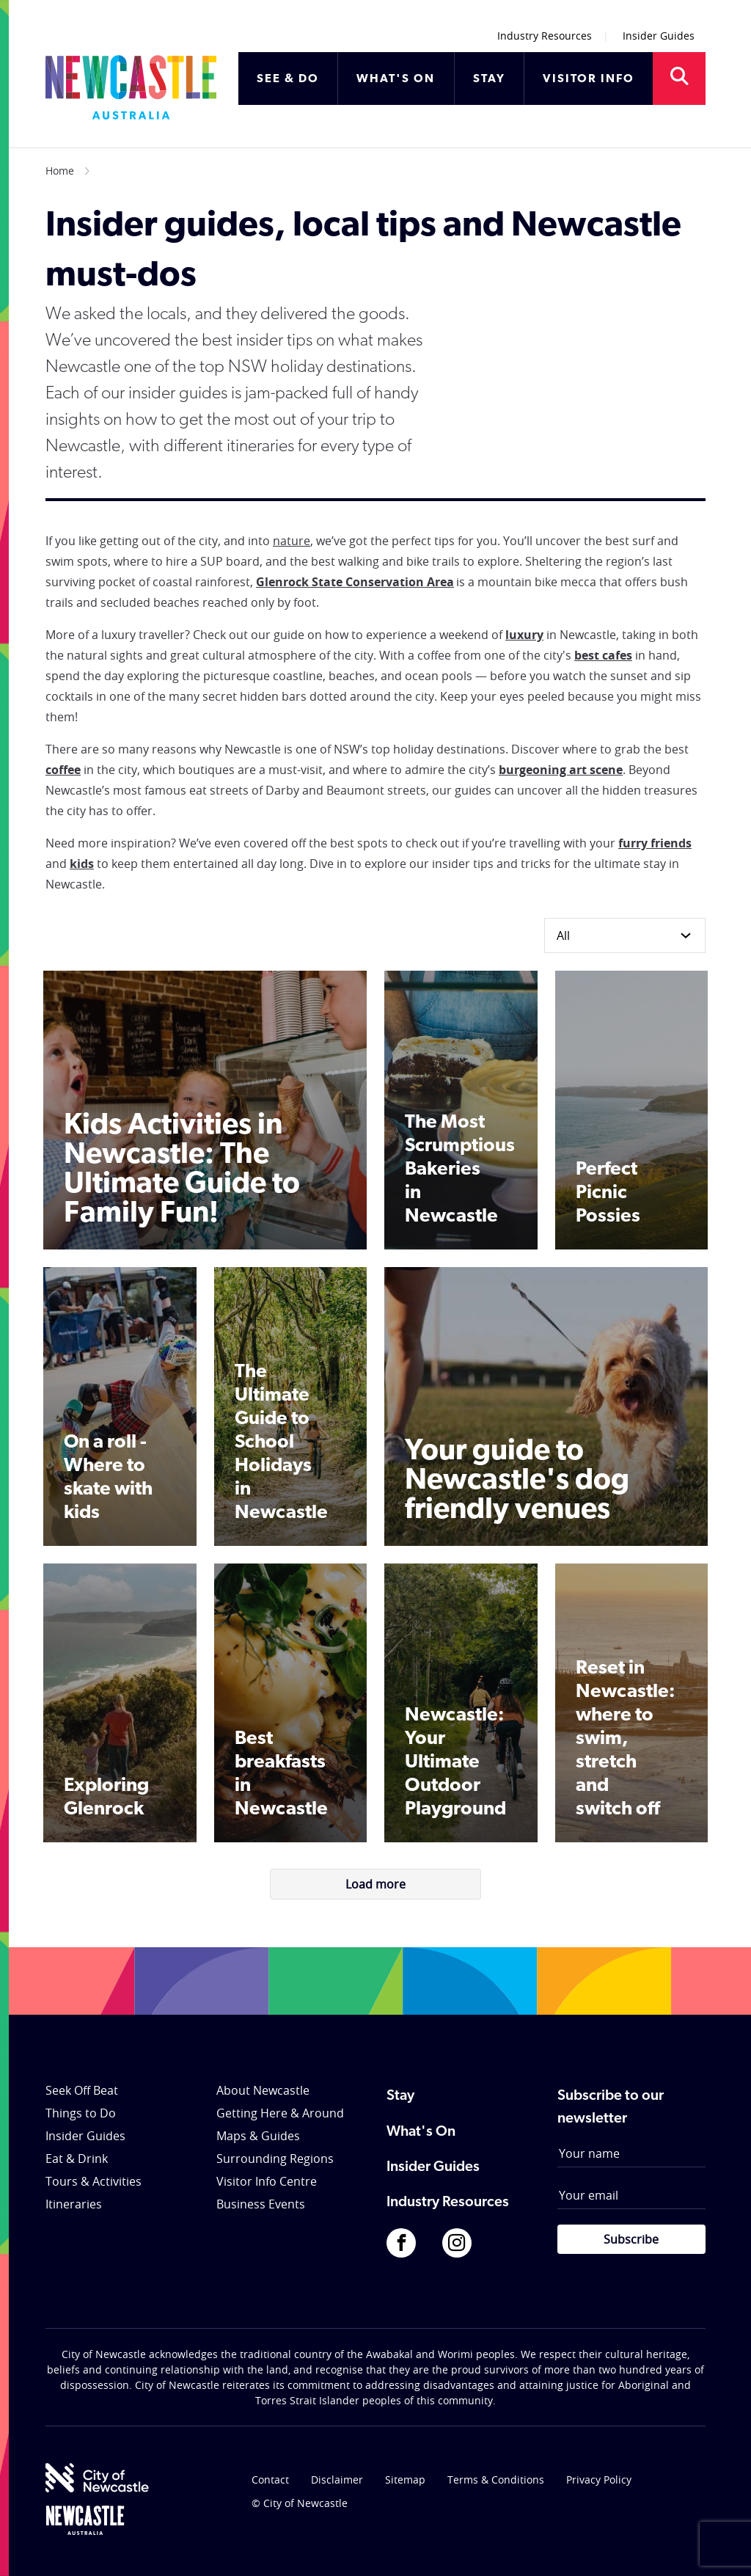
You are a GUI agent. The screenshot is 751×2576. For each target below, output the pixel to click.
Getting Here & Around (280, 2113)
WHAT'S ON (395, 79)
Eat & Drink (76, 2158)
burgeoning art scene (561, 770)
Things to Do (80, 2113)
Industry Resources (544, 36)
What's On (421, 2132)
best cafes (603, 655)
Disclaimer (337, 2479)
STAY (489, 79)
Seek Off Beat (81, 2090)
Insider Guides (659, 36)
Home (59, 171)
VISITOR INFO (588, 79)
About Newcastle (262, 2090)
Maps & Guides (258, 2136)
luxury (524, 635)
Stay (400, 2096)
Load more (375, 1884)
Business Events (260, 2204)
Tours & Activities (93, 2181)
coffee (63, 770)
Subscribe (631, 2239)
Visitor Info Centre (266, 2181)
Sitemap (405, 2479)
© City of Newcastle (300, 2503)
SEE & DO (288, 79)
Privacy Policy (598, 2479)
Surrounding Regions (275, 2158)
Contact (270, 2479)
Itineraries (73, 2204)
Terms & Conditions (495, 2479)
